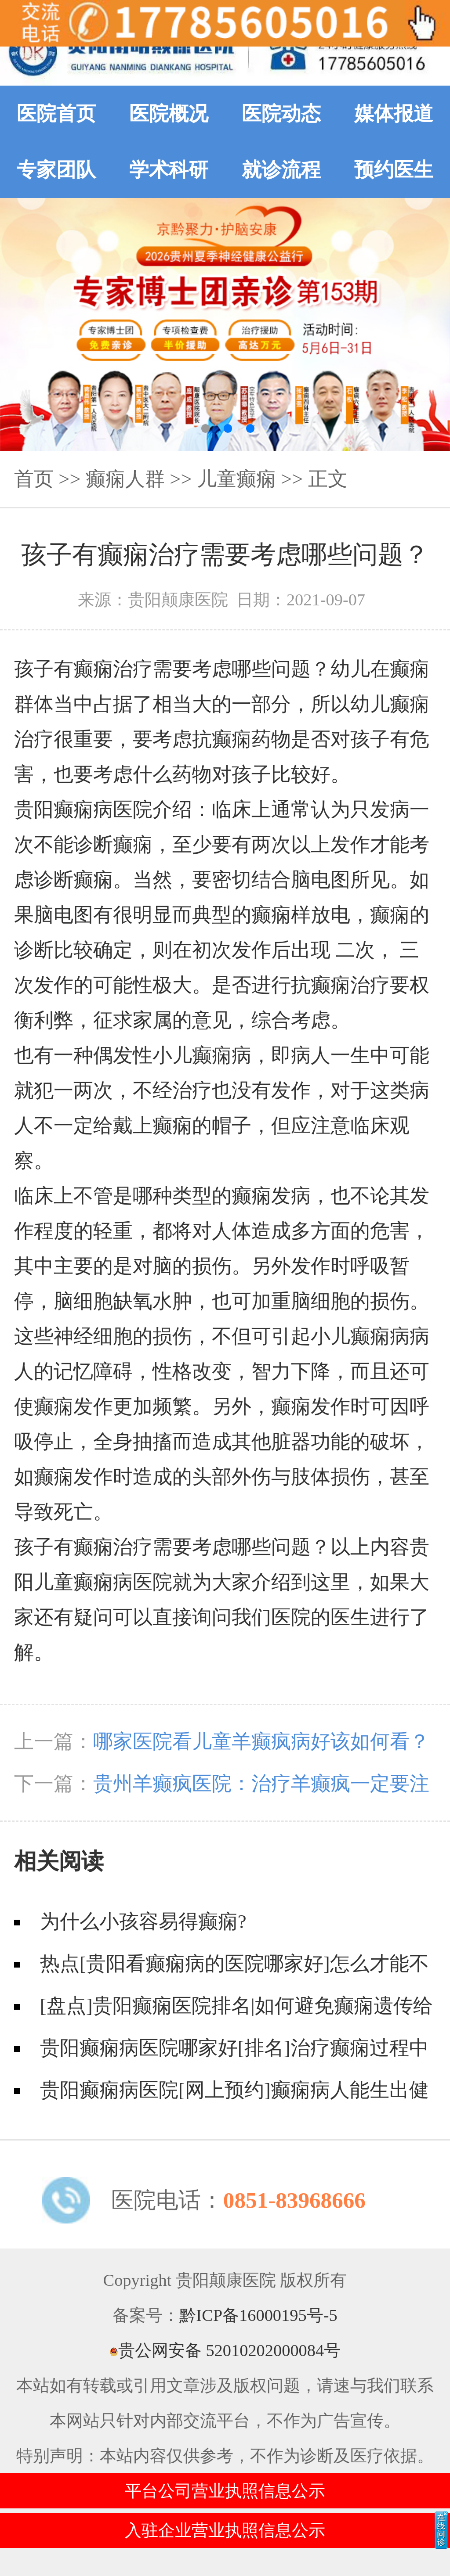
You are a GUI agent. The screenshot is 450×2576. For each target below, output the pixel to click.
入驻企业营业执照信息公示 (225, 2530)
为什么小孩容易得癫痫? (143, 1921)
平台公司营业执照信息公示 (225, 2491)
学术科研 (168, 170)
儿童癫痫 (236, 479)
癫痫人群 (125, 479)
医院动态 (281, 114)
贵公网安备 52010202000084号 (225, 2350)
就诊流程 (281, 170)
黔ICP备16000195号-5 (258, 2315)
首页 (34, 479)
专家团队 (56, 170)
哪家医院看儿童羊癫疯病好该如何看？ (261, 1741)
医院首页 (56, 114)
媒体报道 (393, 114)
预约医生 (393, 170)
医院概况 (168, 114)
